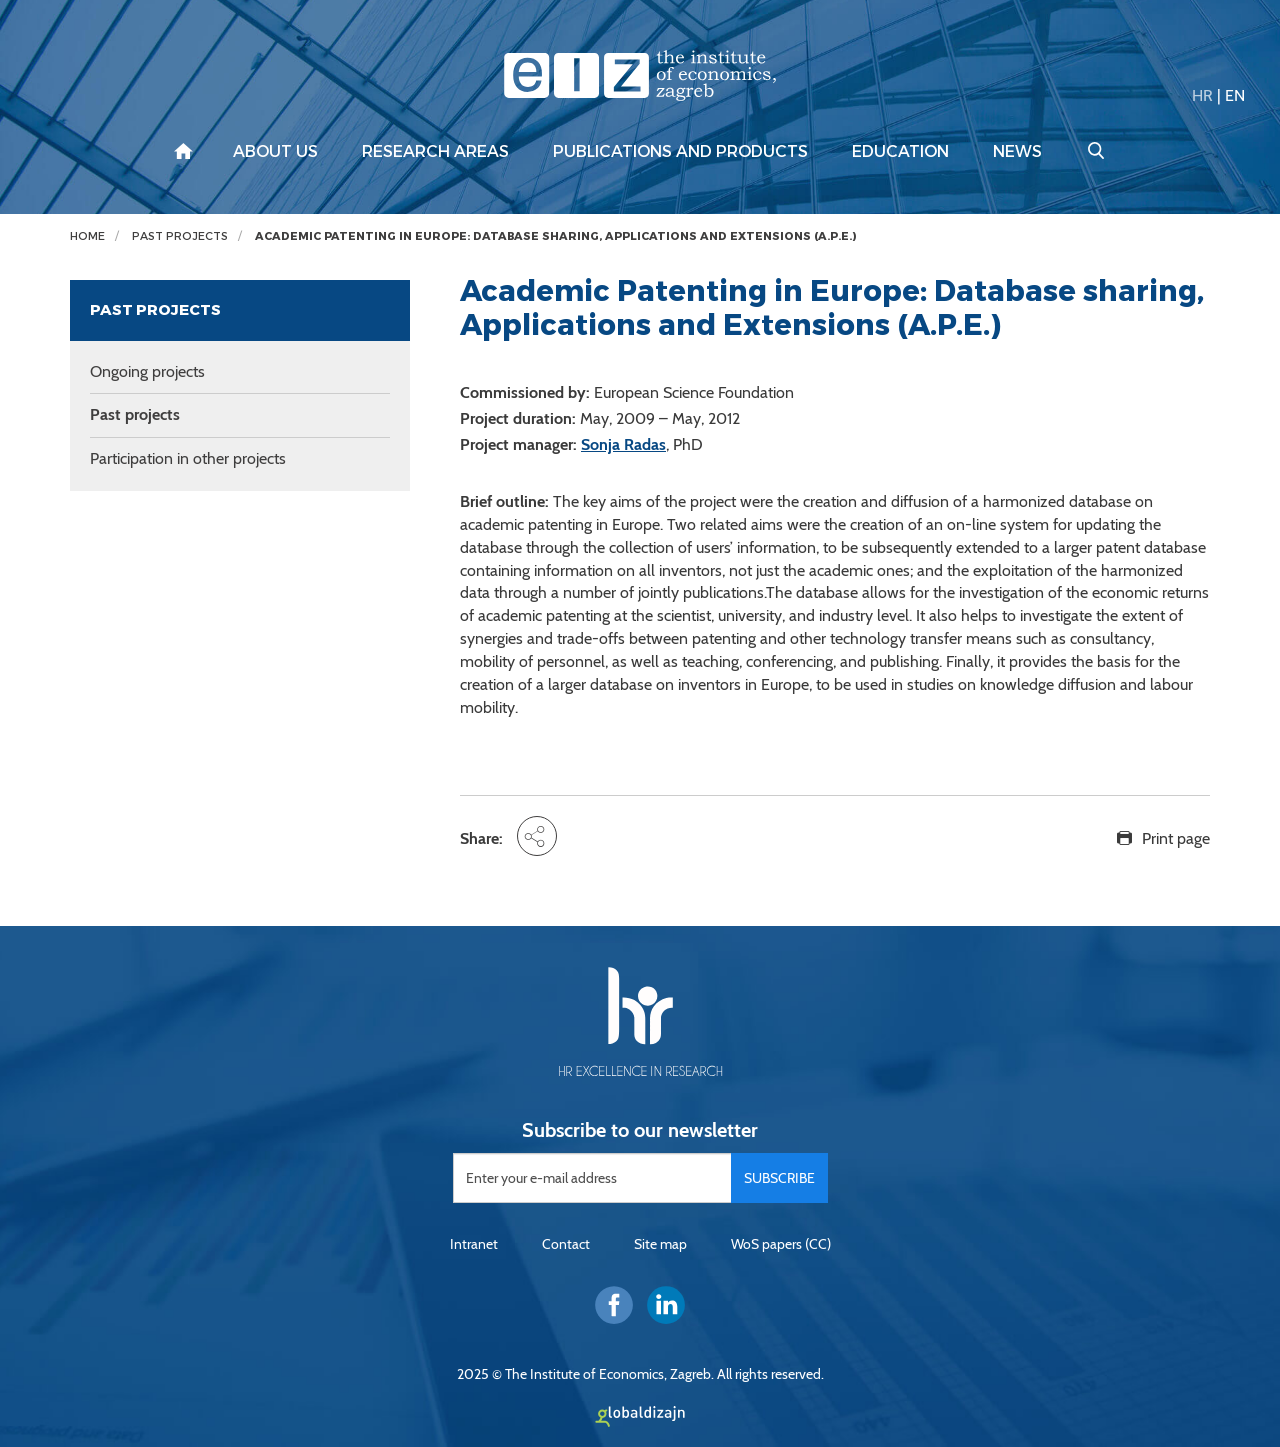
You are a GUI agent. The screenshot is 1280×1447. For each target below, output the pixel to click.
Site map (660, 1244)
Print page (1176, 838)
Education (900, 152)
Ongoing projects (147, 371)
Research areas (435, 152)
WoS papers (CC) (781, 1244)
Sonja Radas (623, 444)
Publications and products (680, 152)
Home (87, 236)
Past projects (180, 236)
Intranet (474, 1244)
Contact (566, 1244)
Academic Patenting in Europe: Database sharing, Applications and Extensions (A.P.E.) (555, 236)
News (1017, 152)
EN (1235, 95)
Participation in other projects (188, 458)
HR (1202, 95)
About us (275, 152)
